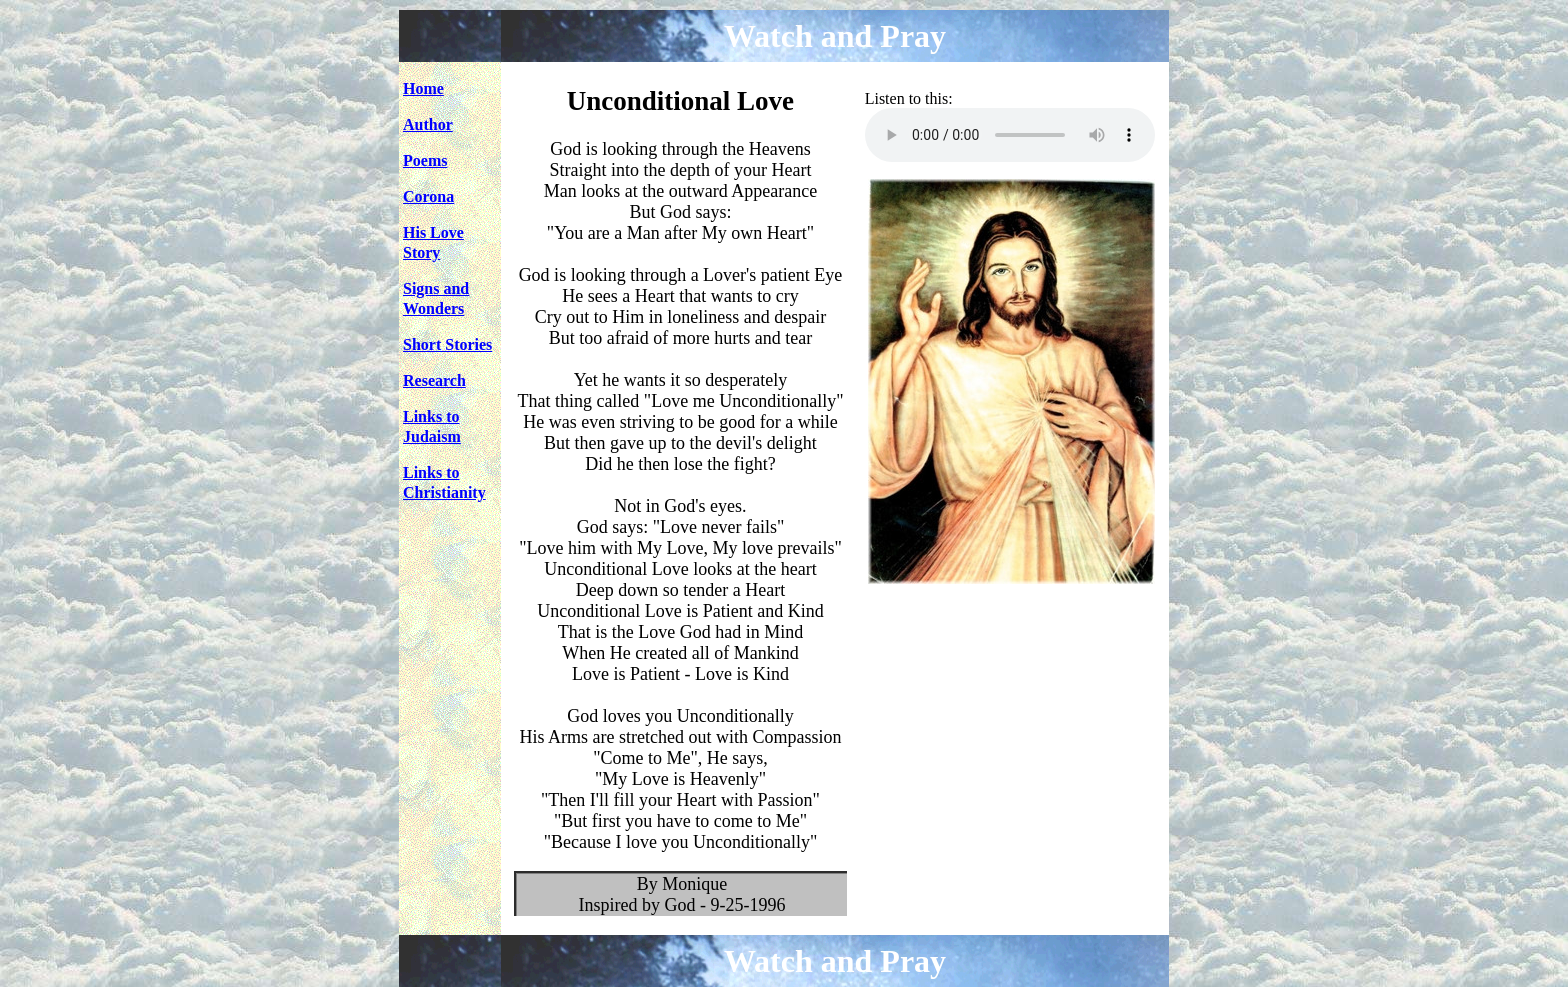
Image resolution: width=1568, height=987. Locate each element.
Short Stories (447, 344)
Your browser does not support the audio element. (1010, 135)
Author (428, 124)
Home (423, 88)
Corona (428, 196)
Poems (425, 160)
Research (434, 380)
